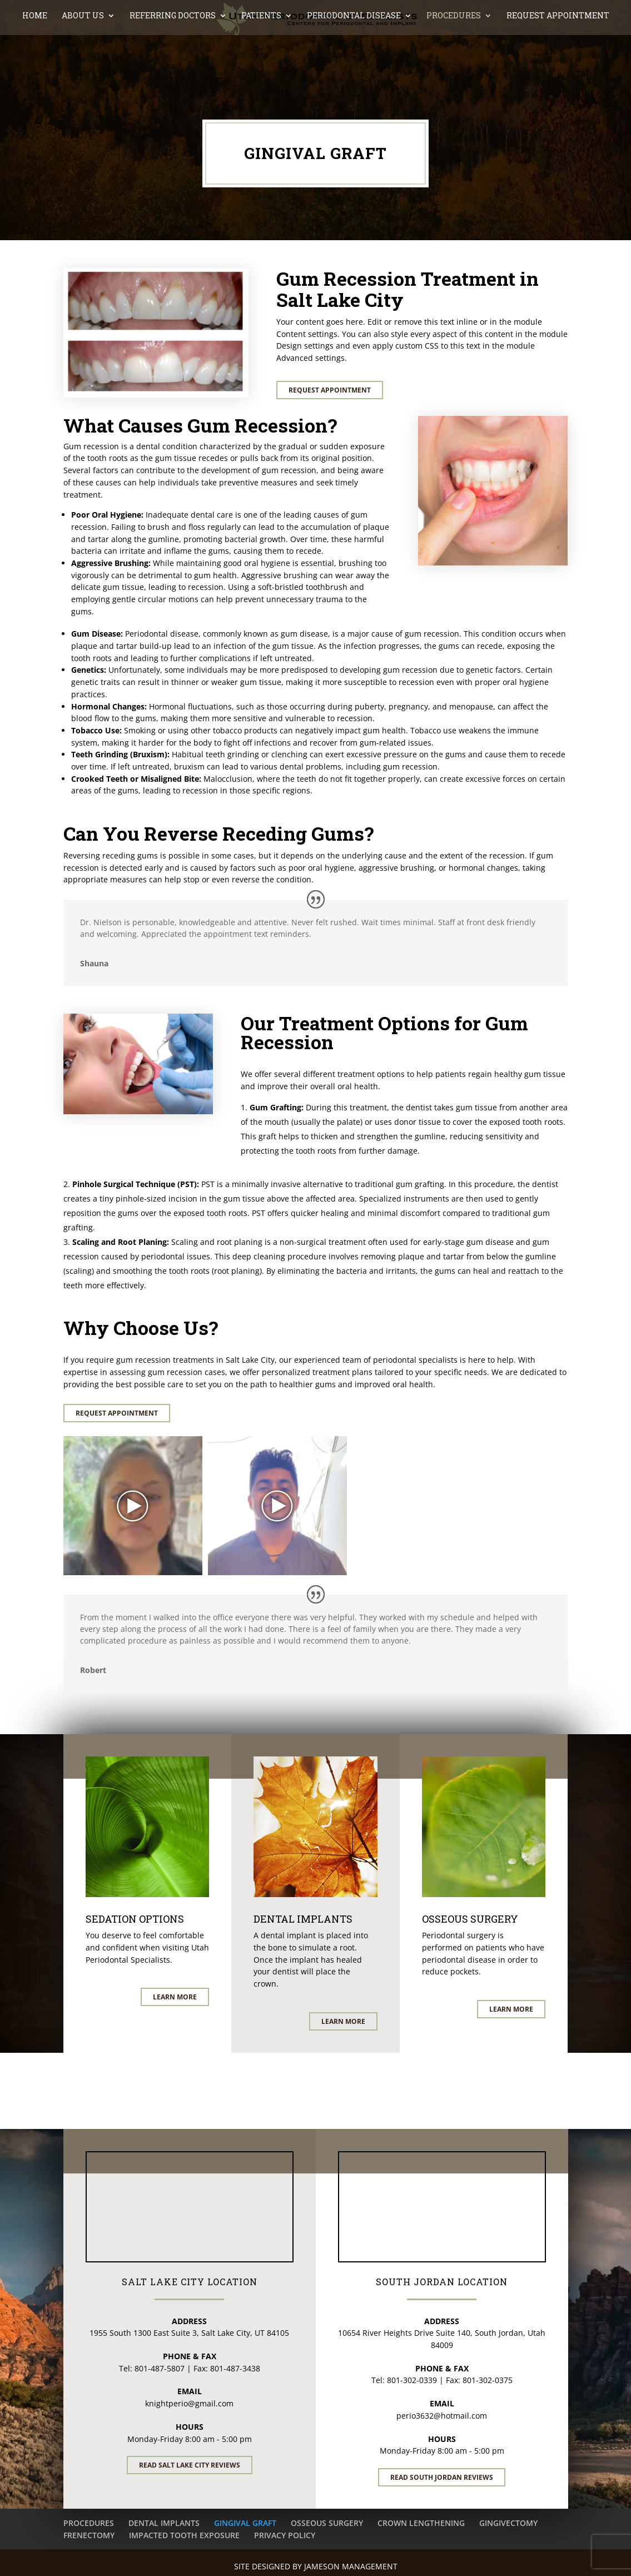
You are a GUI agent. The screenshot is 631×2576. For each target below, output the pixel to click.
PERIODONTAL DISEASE (354, 63)
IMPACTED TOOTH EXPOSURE (184, 2535)
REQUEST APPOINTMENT (557, 63)
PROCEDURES (453, 63)
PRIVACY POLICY (284, 2535)
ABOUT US (83, 63)
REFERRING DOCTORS (173, 63)
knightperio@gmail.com (189, 2403)
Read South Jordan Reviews (441, 2477)
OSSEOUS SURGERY (327, 2523)
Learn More (175, 1997)
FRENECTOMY (89, 2535)
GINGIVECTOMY (508, 2523)
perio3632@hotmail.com (441, 2415)
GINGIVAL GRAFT (245, 2523)
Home (34, 63)
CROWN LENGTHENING (421, 2523)
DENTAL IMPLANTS (164, 2523)
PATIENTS (261, 63)
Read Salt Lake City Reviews (189, 2465)
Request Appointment (330, 390)
